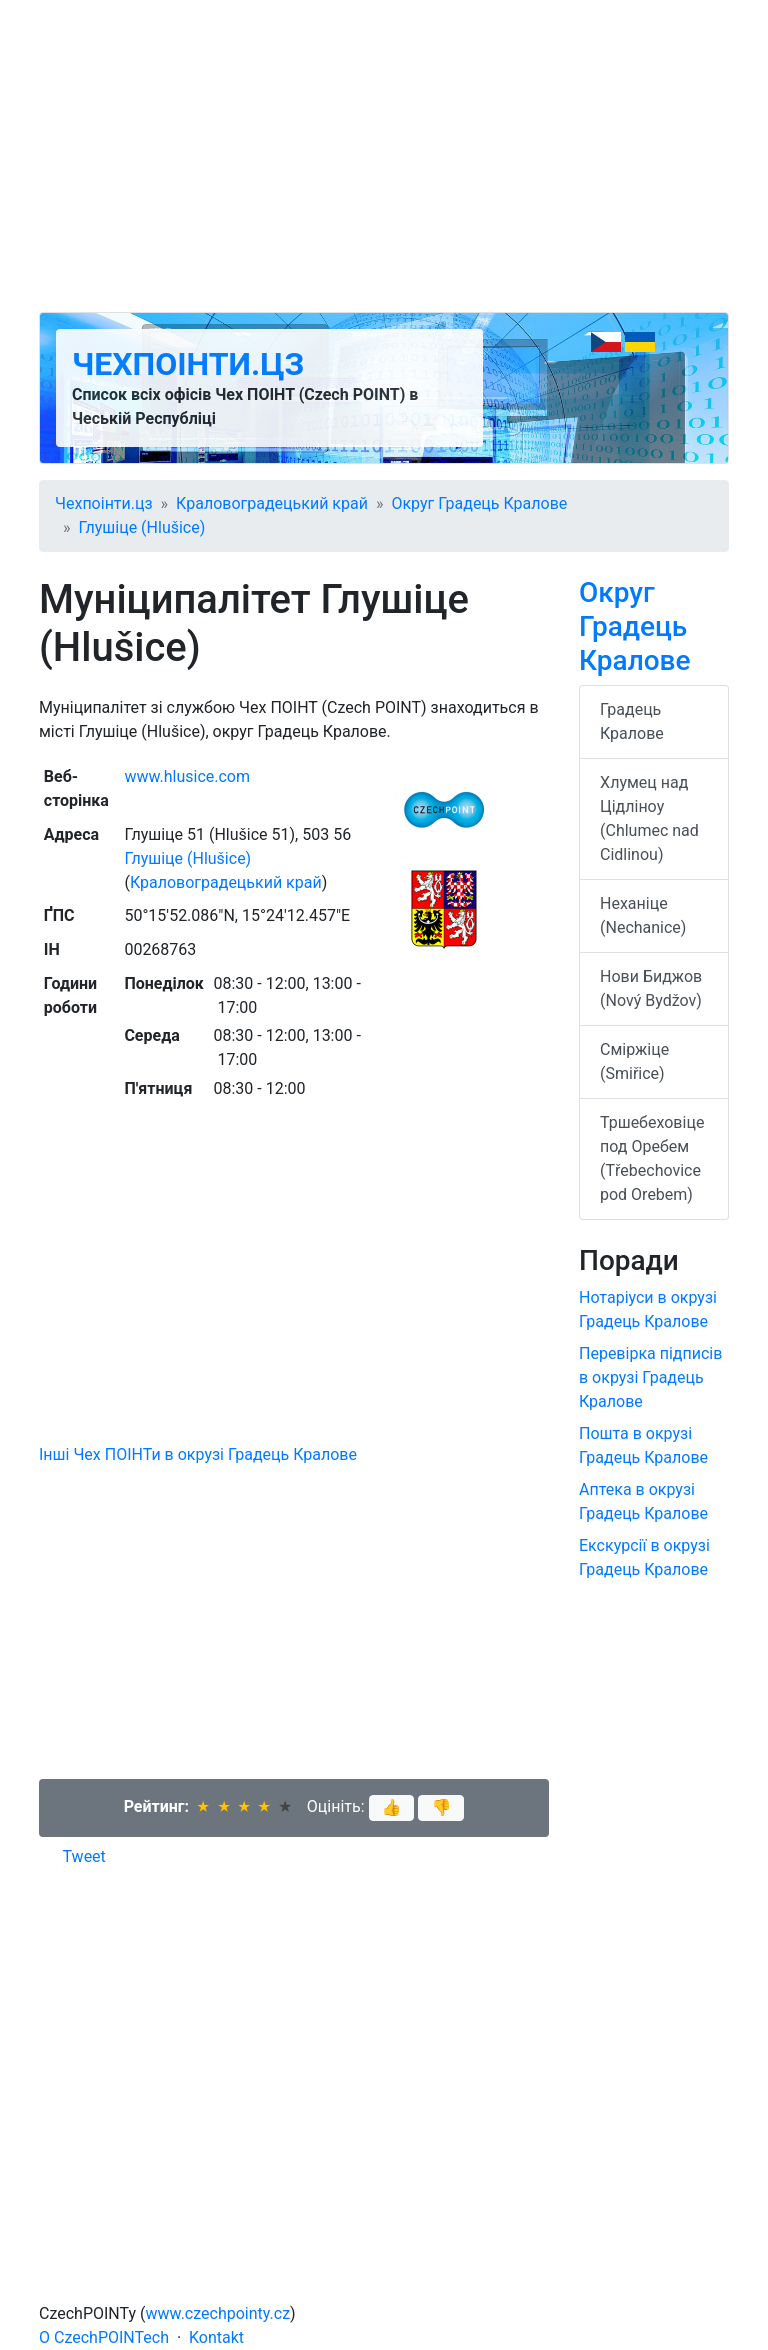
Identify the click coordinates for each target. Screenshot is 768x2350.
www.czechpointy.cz (218, 2313)
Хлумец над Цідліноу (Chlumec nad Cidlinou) (649, 818)
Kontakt (216, 2337)
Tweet (84, 1856)
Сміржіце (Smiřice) (634, 1061)
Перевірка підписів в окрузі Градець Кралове (650, 1377)
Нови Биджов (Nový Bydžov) (651, 988)
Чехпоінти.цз (188, 364)
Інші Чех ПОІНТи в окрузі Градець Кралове (198, 1454)
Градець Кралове (632, 721)
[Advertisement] (384, 156)
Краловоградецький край (272, 503)
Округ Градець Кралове (479, 503)
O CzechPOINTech (104, 2337)
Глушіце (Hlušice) (142, 527)
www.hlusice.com (187, 776)
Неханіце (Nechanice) (643, 915)
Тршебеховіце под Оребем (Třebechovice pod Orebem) (652, 1158)
